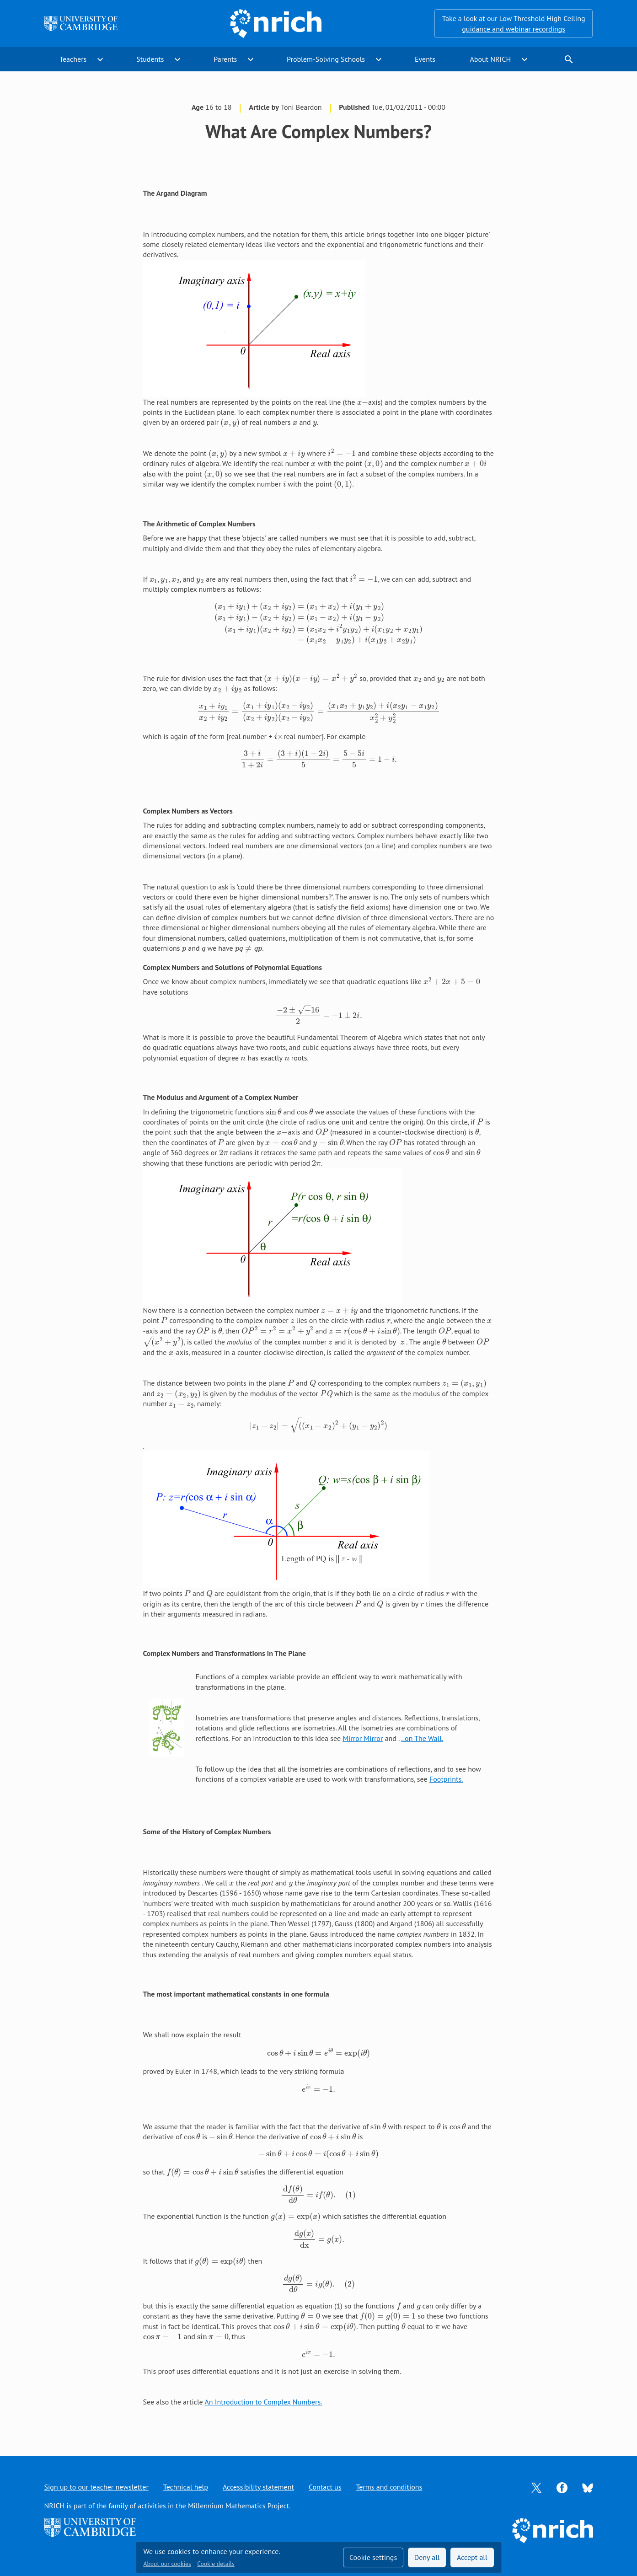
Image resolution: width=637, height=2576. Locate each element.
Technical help (185, 2486)
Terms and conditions (389, 2486)
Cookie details (215, 2564)
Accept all (472, 2557)
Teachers (72, 59)
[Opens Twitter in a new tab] (536, 2486)
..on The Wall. (422, 1738)
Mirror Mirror (363, 1738)
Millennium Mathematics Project (238, 2505)
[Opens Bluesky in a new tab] (587, 2487)
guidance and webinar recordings (513, 28)
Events (425, 59)
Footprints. (446, 1778)
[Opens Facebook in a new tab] (562, 2486)
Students (150, 59)
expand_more (100, 59)
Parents (225, 59)
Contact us (325, 2486)
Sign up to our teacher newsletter (96, 2486)
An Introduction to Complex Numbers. (263, 2401)
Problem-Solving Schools (326, 59)
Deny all (427, 2557)
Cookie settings (373, 2557)
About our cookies (167, 2564)
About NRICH (490, 59)
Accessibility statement (258, 2486)
